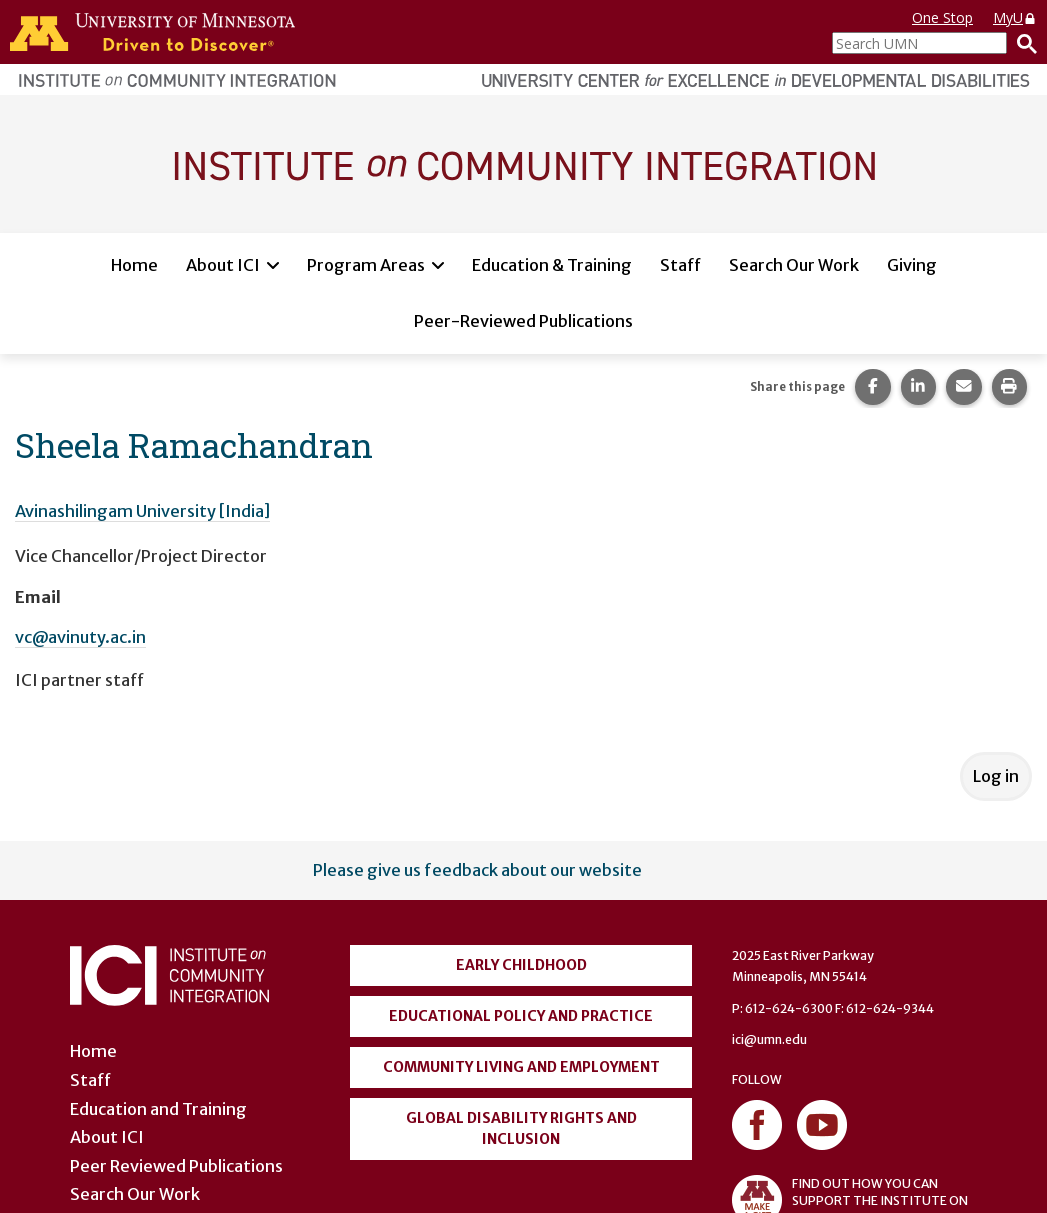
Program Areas (366, 265)
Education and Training (158, 1109)
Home (134, 265)
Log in (996, 776)
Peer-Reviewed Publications (523, 321)
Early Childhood (521, 965)
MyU (1015, 17)
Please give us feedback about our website (477, 870)
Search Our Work (794, 265)
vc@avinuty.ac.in (80, 637)
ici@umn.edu (769, 1039)
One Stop (942, 17)
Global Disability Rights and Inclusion (521, 1128)
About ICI (223, 265)
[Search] (1022, 43)
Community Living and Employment (521, 1067)
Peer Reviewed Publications (176, 1166)
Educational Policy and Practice (521, 1016)
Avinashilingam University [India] (142, 511)
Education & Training (552, 265)
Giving (912, 265)
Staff (680, 265)
